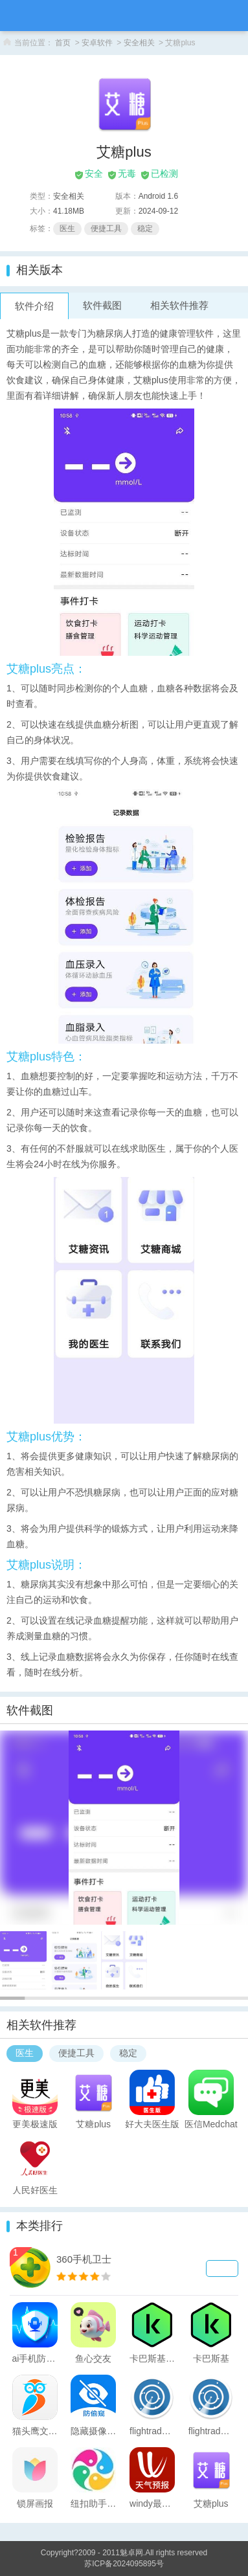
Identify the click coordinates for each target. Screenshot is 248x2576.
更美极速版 (35, 2123)
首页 (63, 42)
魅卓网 (131, 2552)
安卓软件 (97, 42)
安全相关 (139, 42)
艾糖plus (93, 2123)
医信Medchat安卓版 (211, 2123)
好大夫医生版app (152, 2123)
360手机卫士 (83, 2259)
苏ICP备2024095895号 (124, 2563)
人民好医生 (35, 2189)
